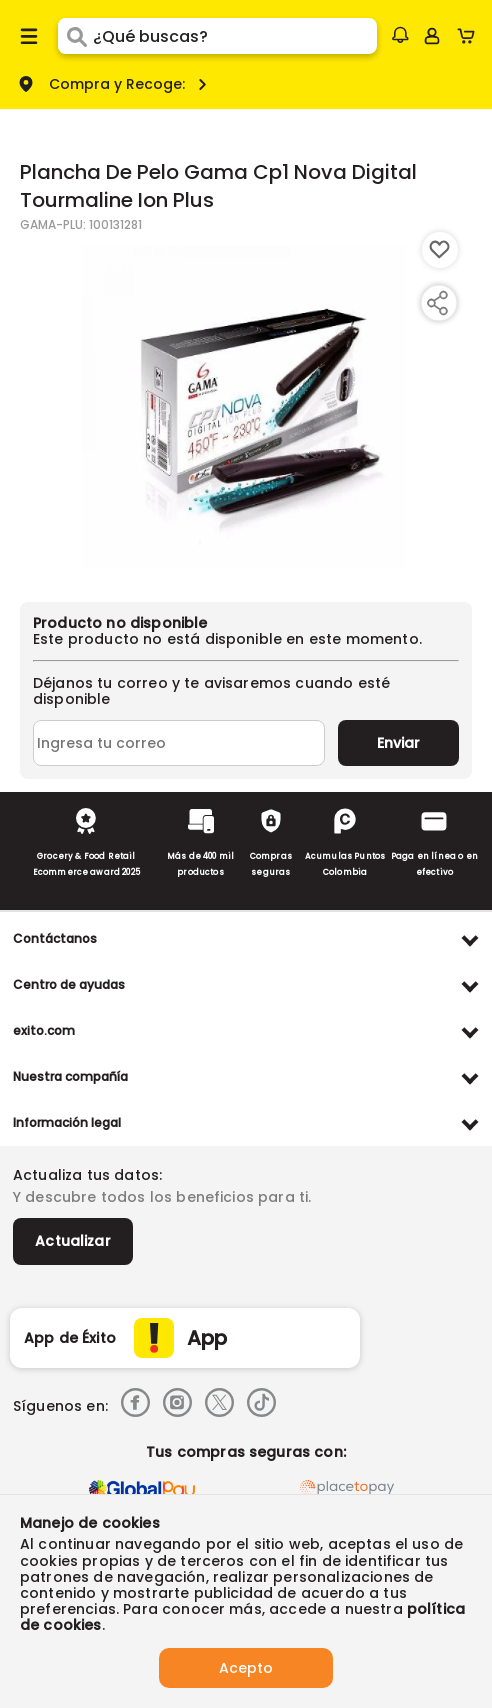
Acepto (246, 1668)
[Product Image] (244, 407)
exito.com (44, 1030)
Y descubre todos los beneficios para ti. (162, 1197)
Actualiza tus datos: (87, 1175)
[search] (235, 36)
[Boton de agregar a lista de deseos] (440, 250)
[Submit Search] (75, 36)
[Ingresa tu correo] (179, 743)
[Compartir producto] (437, 303)
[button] (400, 35)
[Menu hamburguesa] (29, 36)
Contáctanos (55, 938)
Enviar (398, 743)
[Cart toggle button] (470, 36)
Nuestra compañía (70, 1076)
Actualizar (73, 1241)
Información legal (67, 1122)
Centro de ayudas (69, 984)
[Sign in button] (432, 36)
